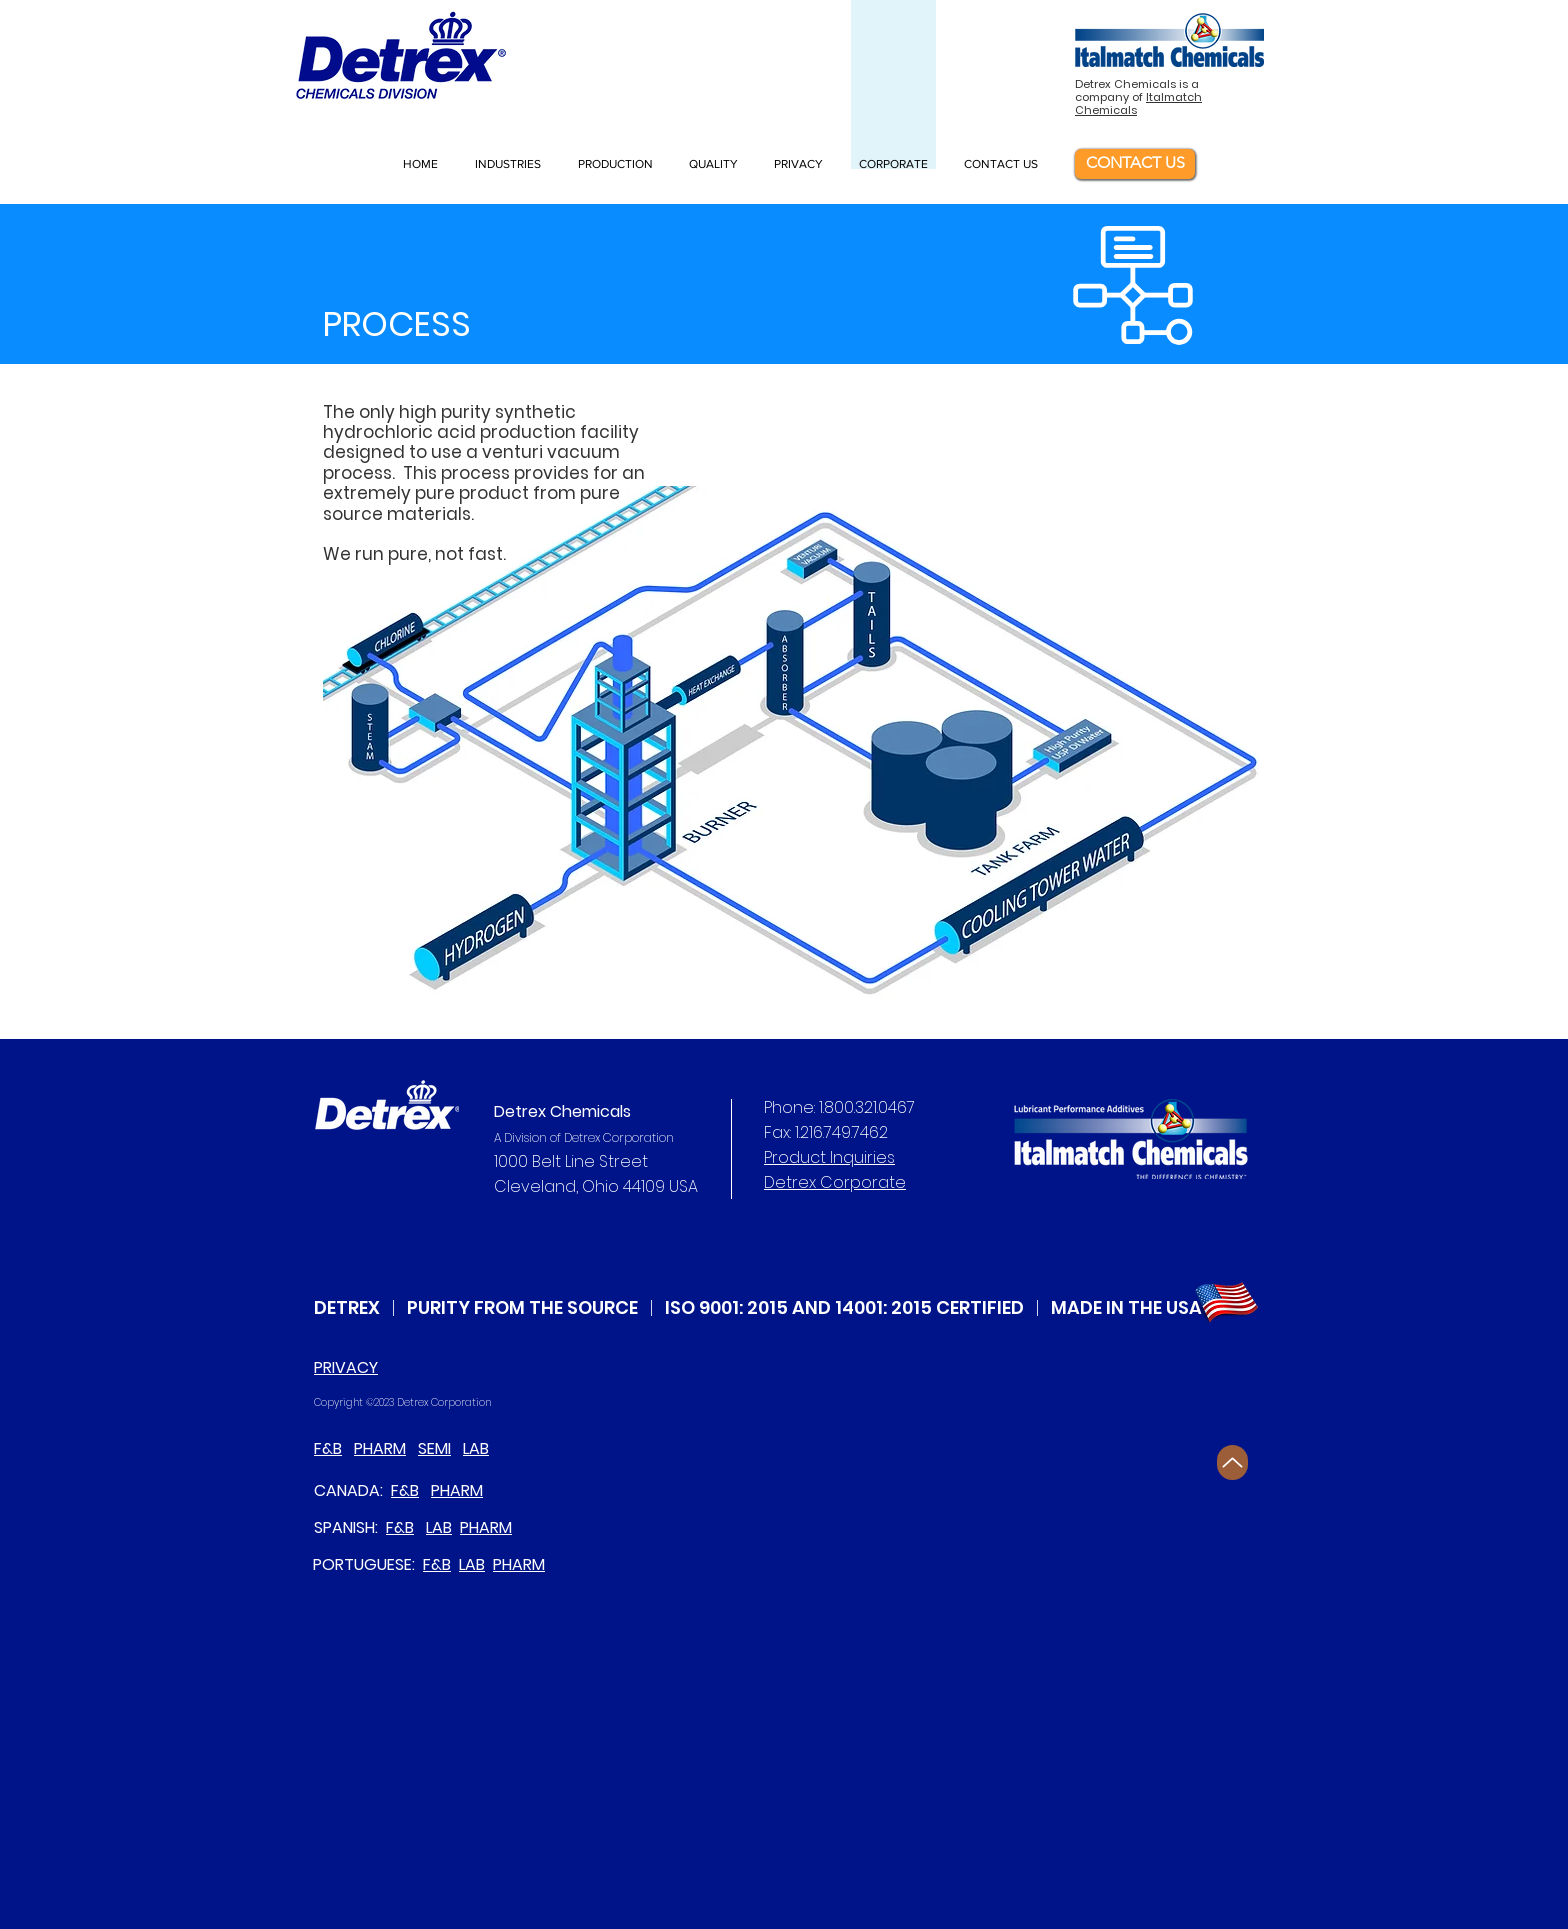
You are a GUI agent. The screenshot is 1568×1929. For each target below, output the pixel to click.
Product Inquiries (829, 1157)
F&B (328, 1448)
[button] (511, 164)
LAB (476, 1448)
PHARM (380, 1448)
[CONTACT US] (1135, 164)
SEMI (434, 1448)
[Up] (1232, 1462)
